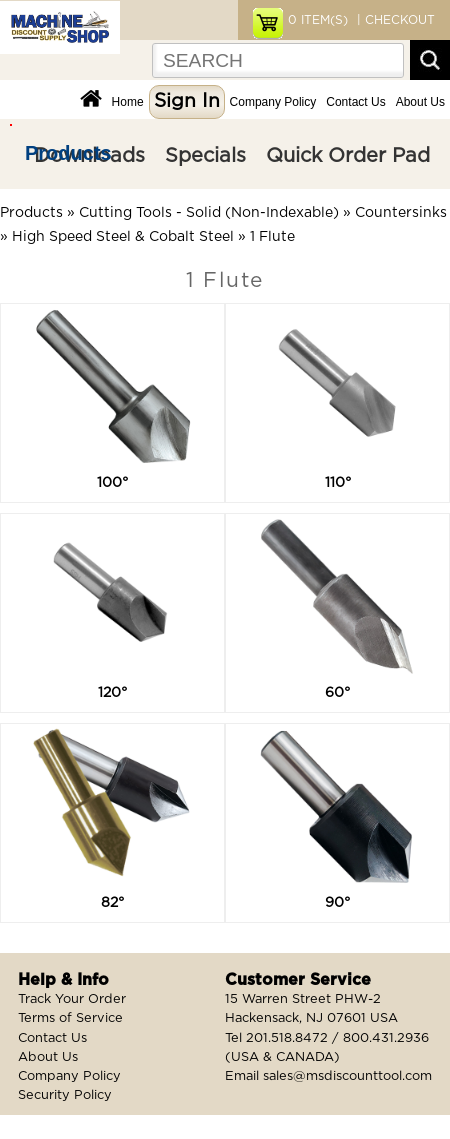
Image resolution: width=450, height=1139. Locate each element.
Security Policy (65, 1095)
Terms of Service (70, 1018)
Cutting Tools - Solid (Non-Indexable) (209, 213)
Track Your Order (72, 999)
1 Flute (272, 237)
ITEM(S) (318, 20)
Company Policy (273, 102)
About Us (420, 102)
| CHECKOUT (394, 20)
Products (68, 153)
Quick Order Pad (348, 156)
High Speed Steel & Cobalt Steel (123, 237)
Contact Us (355, 102)
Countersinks (401, 213)
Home (128, 102)
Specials (205, 156)
